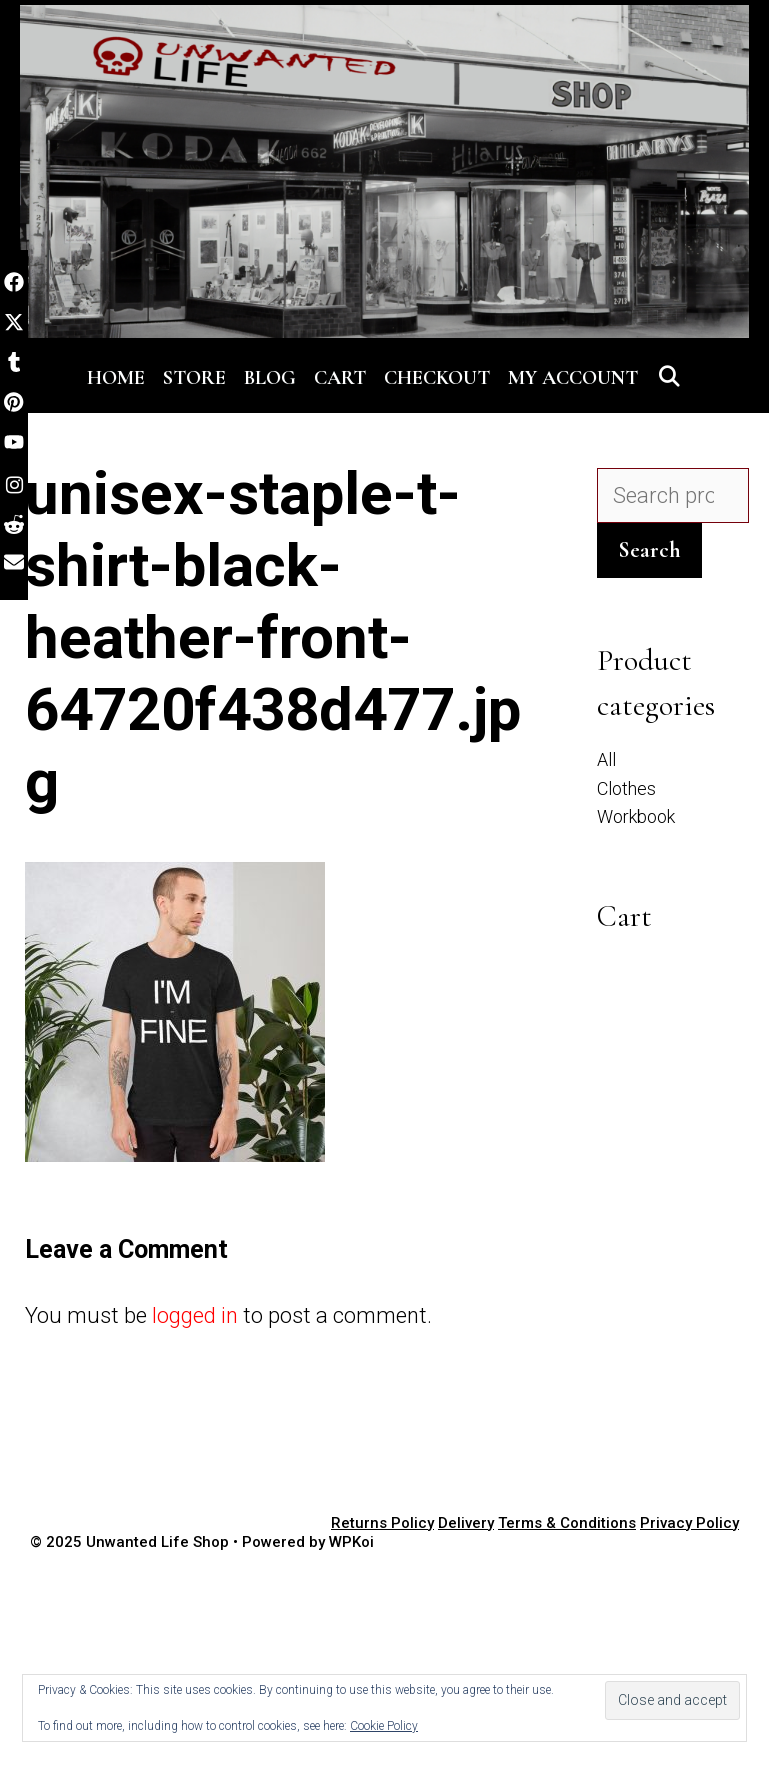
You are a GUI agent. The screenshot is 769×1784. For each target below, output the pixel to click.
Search (649, 550)
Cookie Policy (384, 1726)
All (606, 759)
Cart (340, 378)
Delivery (466, 1523)
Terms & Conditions (567, 1523)
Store (194, 378)
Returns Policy (382, 1523)
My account (573, 378)
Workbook (636, 816)
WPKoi (351, 1542)
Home (116, 378)
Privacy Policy (689, 1523)
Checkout (437, 378)
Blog (270, 378)
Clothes (626, 788)
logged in (195, 1315)
